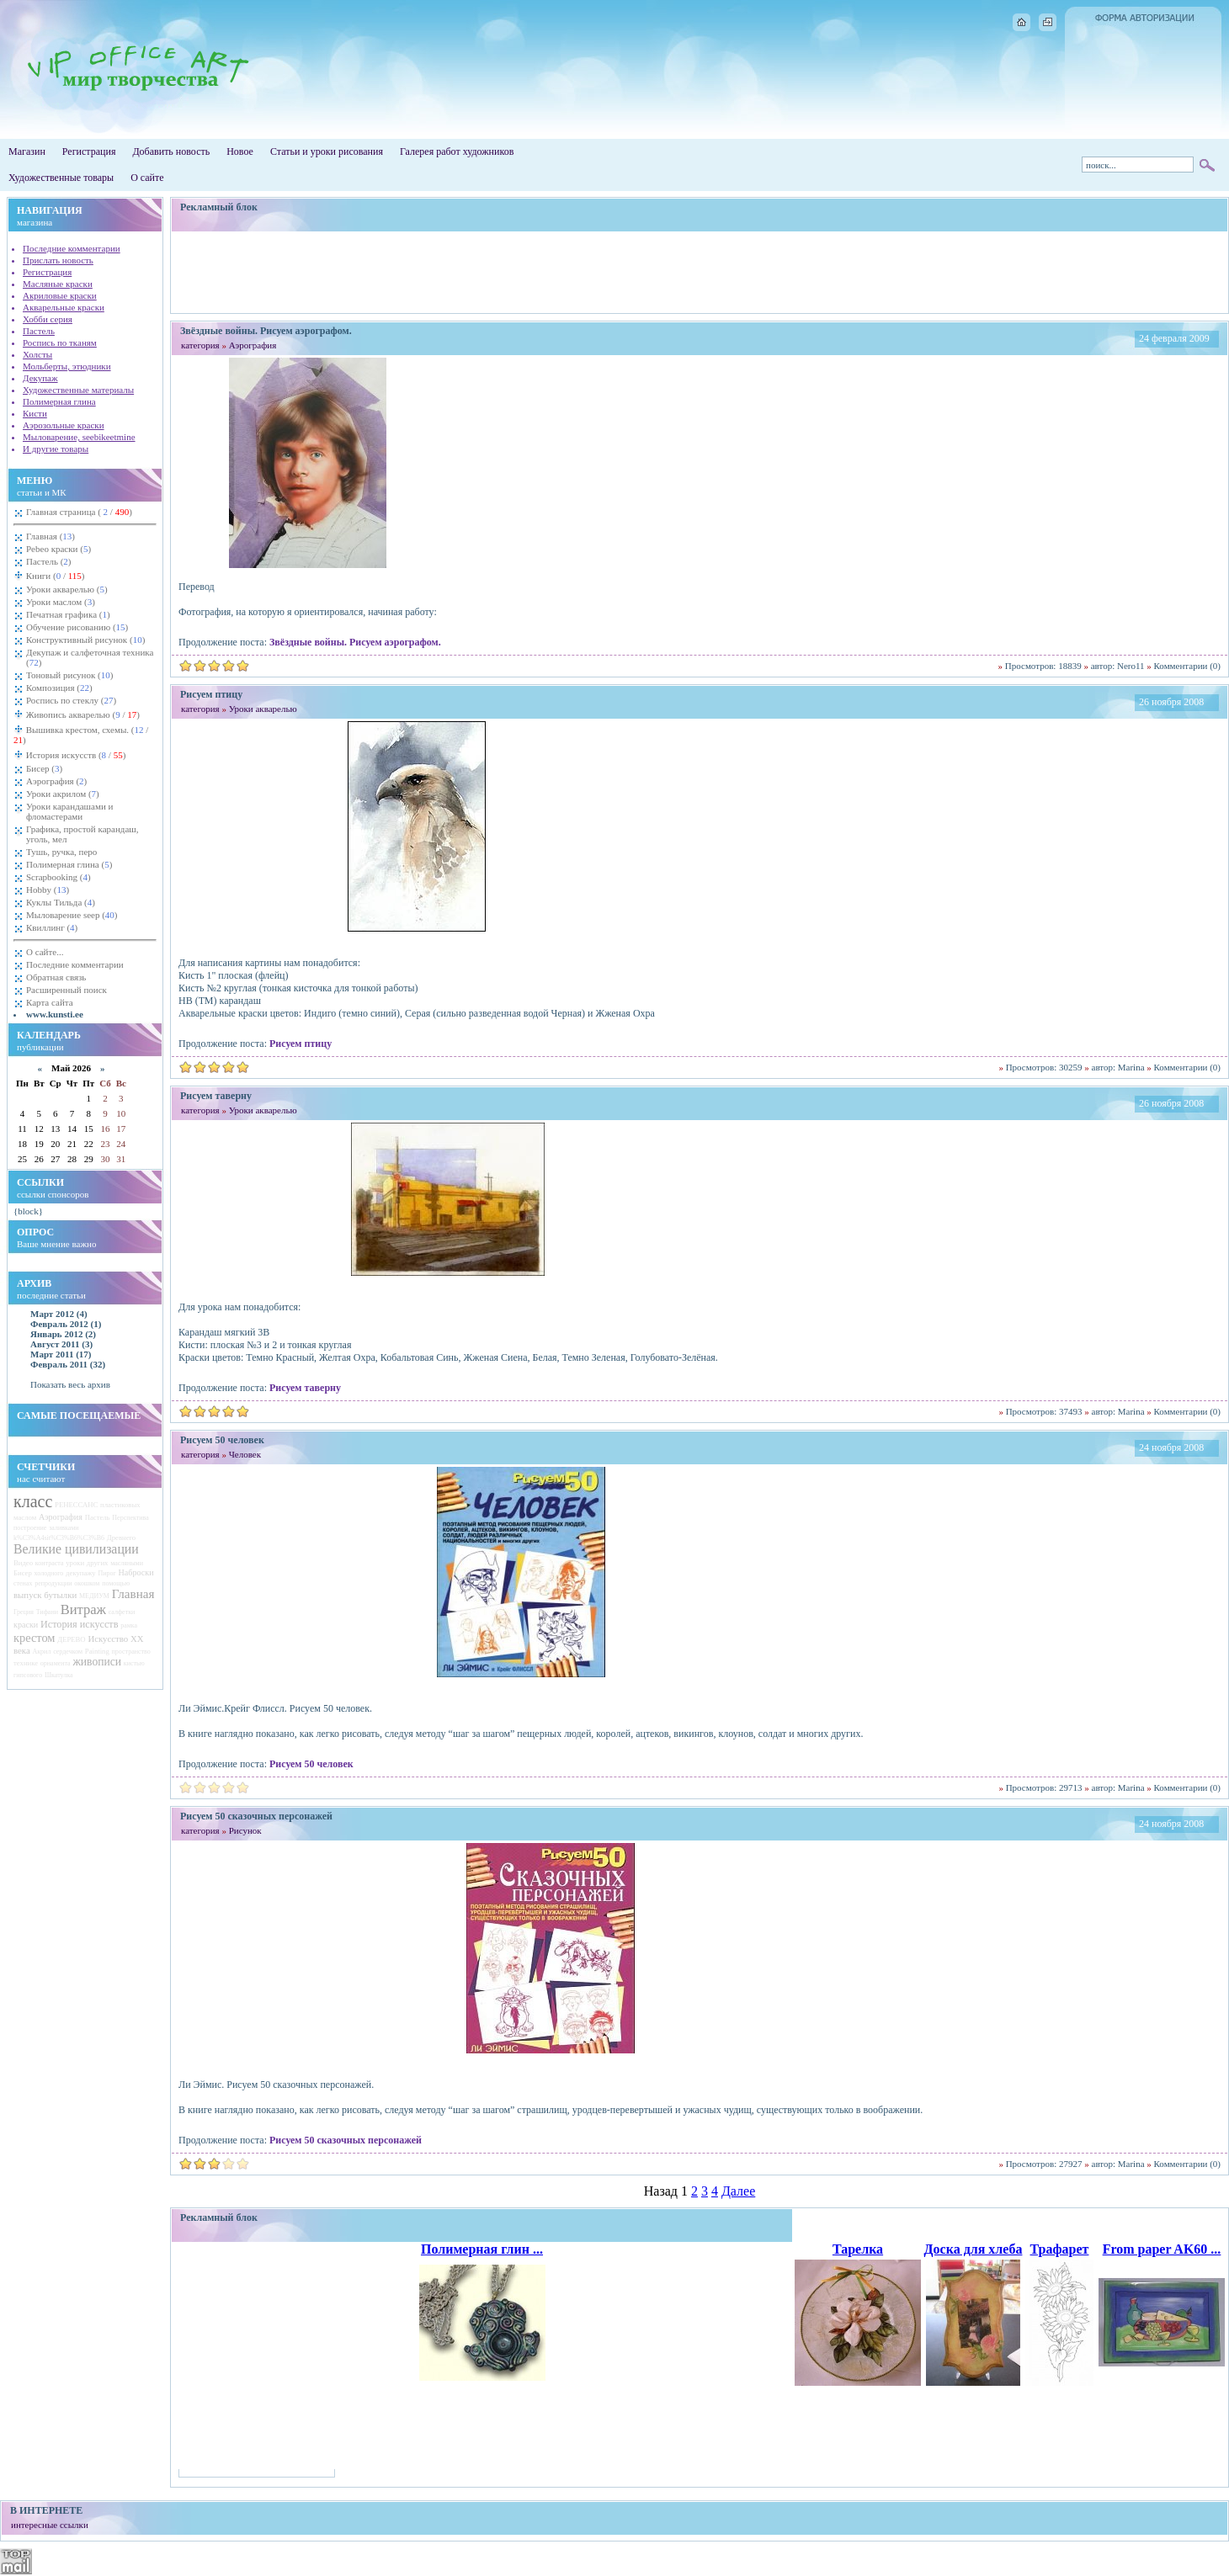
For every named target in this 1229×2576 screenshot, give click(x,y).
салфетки (122, 1612)
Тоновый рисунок (69, 675)
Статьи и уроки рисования (326, 151)
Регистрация (89, 151)
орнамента (55, 1663)
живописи (96, 1661)
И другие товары (55, 448)
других (98, 1563)
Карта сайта (49, 1002)
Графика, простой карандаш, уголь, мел (82, 834)
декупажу (81, 1573)
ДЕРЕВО (71, 1639)
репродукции (53, 1583)
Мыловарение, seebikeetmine (79, 437)
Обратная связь (56, 977)
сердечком (67, 1651)
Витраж (83, 1609)
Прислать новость (58, 260)
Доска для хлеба (973, 2249)
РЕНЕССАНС (76, 1504)
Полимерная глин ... (482, 2249)
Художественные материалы (78, 390)
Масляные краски (58, 284)
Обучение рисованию (77, 627)
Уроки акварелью (67, 589)
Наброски (136, 1572)
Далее (738, 2191)
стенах (22, 1583)
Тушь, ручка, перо (61, 852)
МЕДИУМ (94, 1596)
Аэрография (56, 781)
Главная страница (79, 512)
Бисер (44, 768)
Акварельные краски (63, 307)
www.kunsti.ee (54, 1014)
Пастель (39, 331)
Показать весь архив (70, 1384)
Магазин (26, 151)
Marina (1131, 1067)
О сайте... (44, 952)
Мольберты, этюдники (67, 366)
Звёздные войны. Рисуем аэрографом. (355, 642)
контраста (49, 1563)
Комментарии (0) (1187, 666)
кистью (134, 1663)
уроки (75, 1563)
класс (32, 1501)
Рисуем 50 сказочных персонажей (345, 2140)
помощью (116, 1583)
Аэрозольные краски (63, 425)
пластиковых (120, 1504)
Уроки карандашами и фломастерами (69, 811)
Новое (239, 151)
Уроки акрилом (62, 794)
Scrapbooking (58, 877)
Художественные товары (61, 177)
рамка (128, 1625)
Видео (23, 1563)
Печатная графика (68, 614)
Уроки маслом (60, 602)
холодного (49, 1573)
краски (25, 1624)
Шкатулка (59, 1675)
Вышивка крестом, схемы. (80, 735)
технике (25, 1663)
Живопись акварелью (82, 714)
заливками (64, 1528)
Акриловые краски (60, 295)
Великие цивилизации (76, 1549)
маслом (24, 1517)
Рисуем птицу (300, 1043)
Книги (54, 576)
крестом (34, 1637)
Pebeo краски (58, 549)
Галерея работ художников (456, 151)
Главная (50, 536)
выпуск (27, 1595)
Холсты (37, 354)
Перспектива (130, 1518)
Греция (23, 1612)
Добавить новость (171, 151)
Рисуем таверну (305, 1388)
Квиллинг (51, 927)
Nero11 (1131, 666)
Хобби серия (47, 319)
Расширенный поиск (66, 990)
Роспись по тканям (60, 342)
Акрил (41, 1651)
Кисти (35, 413)
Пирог (106, 1573)
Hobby (47, 889)
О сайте (146, 177)
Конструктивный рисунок (85, 640)
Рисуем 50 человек (311, 1764)
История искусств (74, 755)
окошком (86, 1583)
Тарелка (858, 2249)
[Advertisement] (699, 272)
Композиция (59, 688)
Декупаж (40, 378)
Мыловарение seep (72, 915)
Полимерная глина (59, 401)
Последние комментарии (71, 248)
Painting (97, 1651)
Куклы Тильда (60, 902)
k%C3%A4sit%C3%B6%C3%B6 (58, 1538)
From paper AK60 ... (1162, 2249)
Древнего (121, 1537)
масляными (126, 1563)
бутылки (60, 1595)
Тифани (47, 1612)
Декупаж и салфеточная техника (89, 657)
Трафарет (1059, 2249)
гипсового (27, 1675)
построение (29, 1528)
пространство (131, 1651)
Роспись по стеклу (71, 700)
